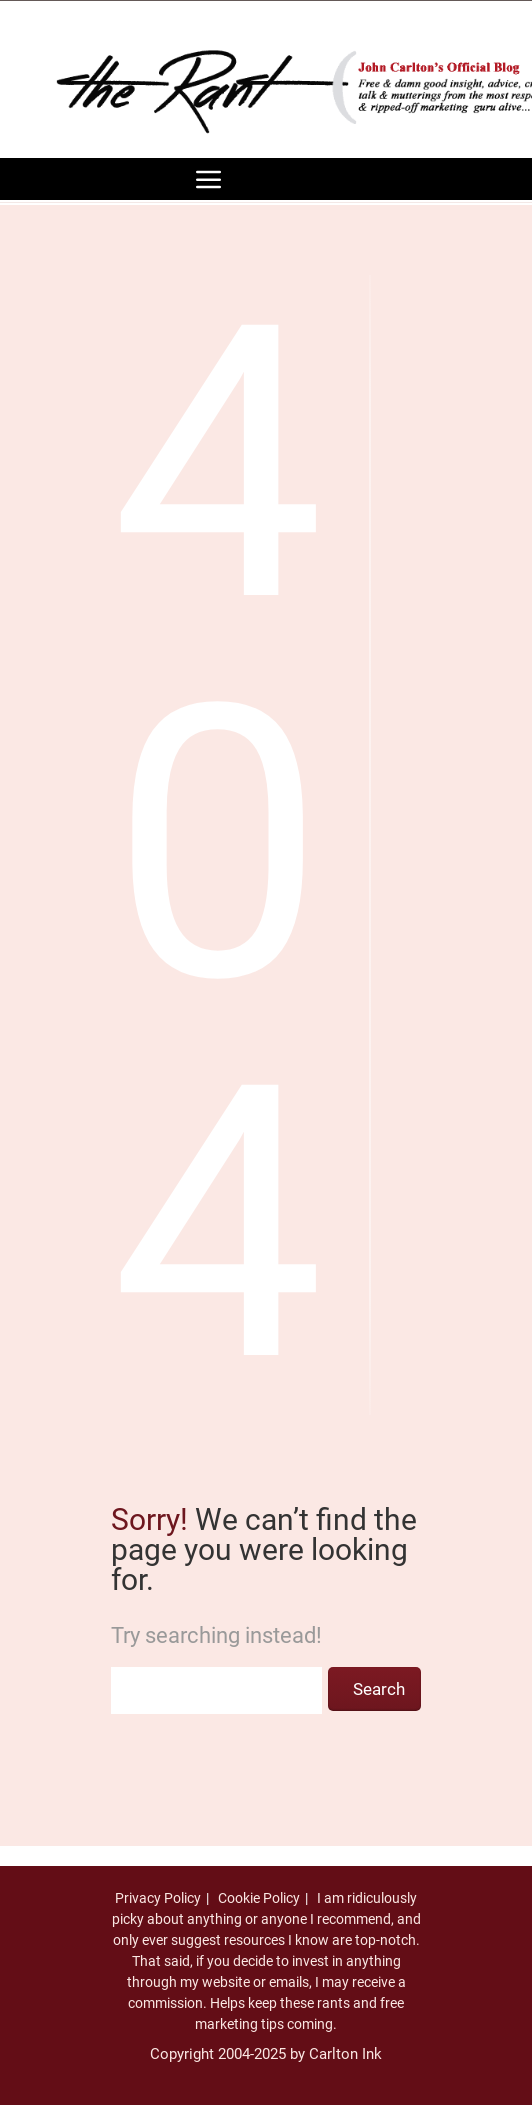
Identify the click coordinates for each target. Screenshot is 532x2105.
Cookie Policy (259, 1898)
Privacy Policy (158, 1898)
